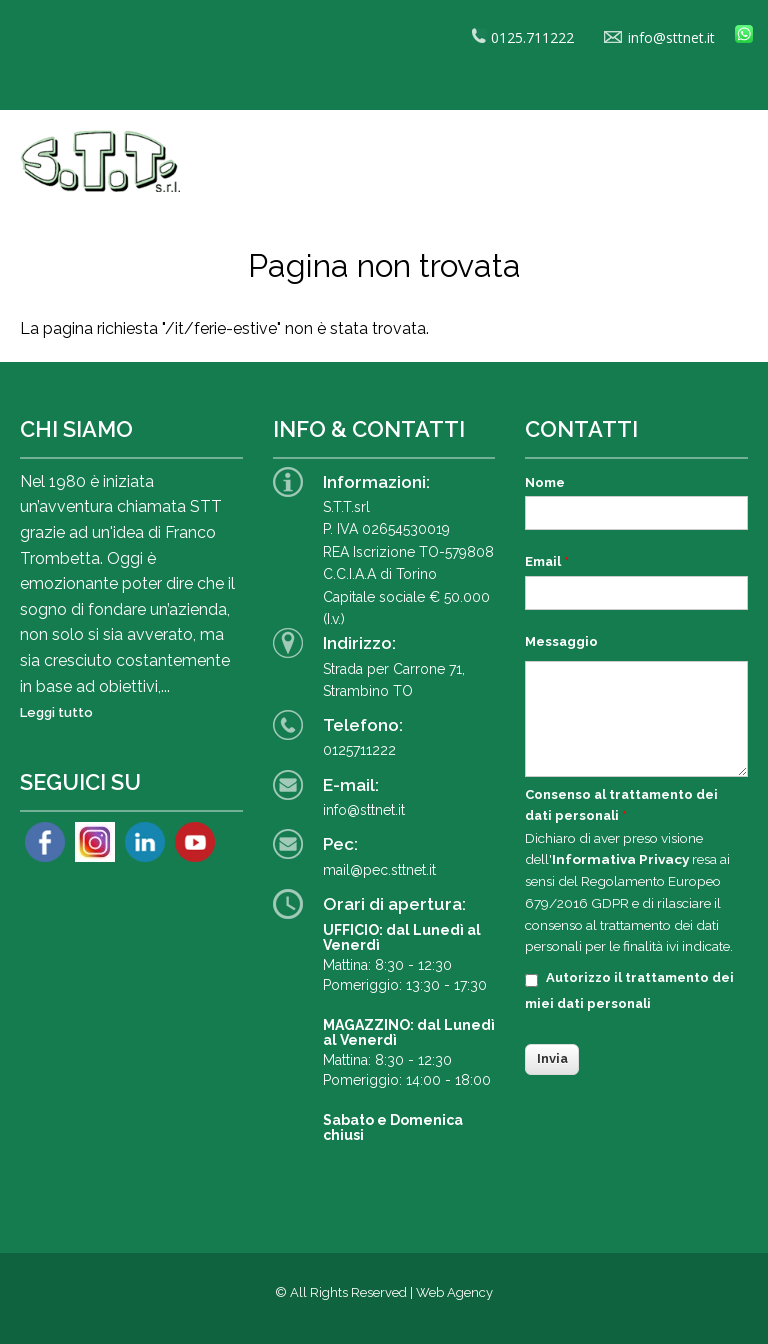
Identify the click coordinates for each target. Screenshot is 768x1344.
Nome (545, 482)
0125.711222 (523, 37)
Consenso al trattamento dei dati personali (621, 805)
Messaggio (561, 641)
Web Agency (454, 1292)
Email (547, 561)
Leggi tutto (56, 712)
